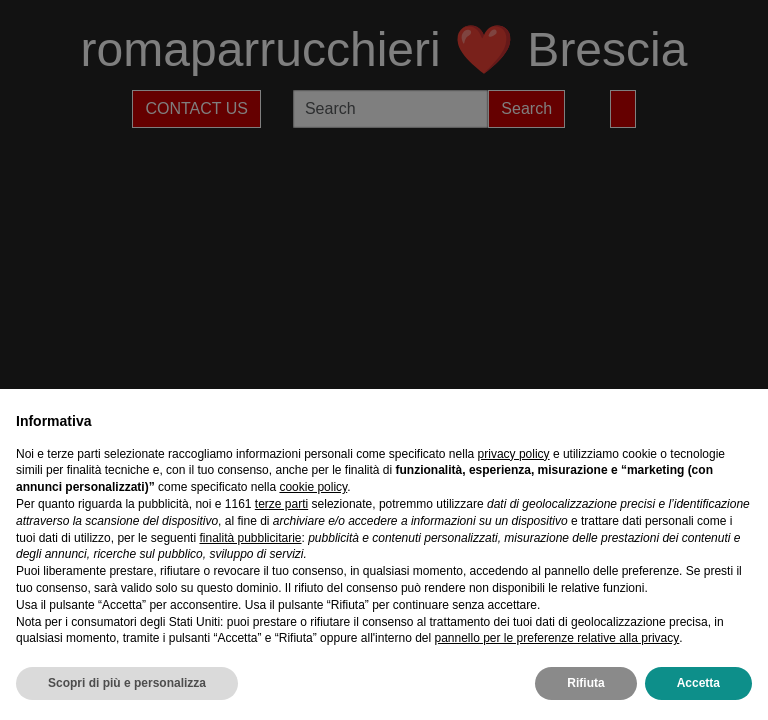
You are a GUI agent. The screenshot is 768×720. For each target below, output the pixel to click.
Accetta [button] (698, 683)
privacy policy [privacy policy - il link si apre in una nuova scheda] (514, 454)
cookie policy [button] (313, 487)
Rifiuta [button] (585, 683)
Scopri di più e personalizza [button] (127, 683)
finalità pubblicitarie (250, 538)
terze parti (281, 504)
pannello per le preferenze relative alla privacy (556, 638)
